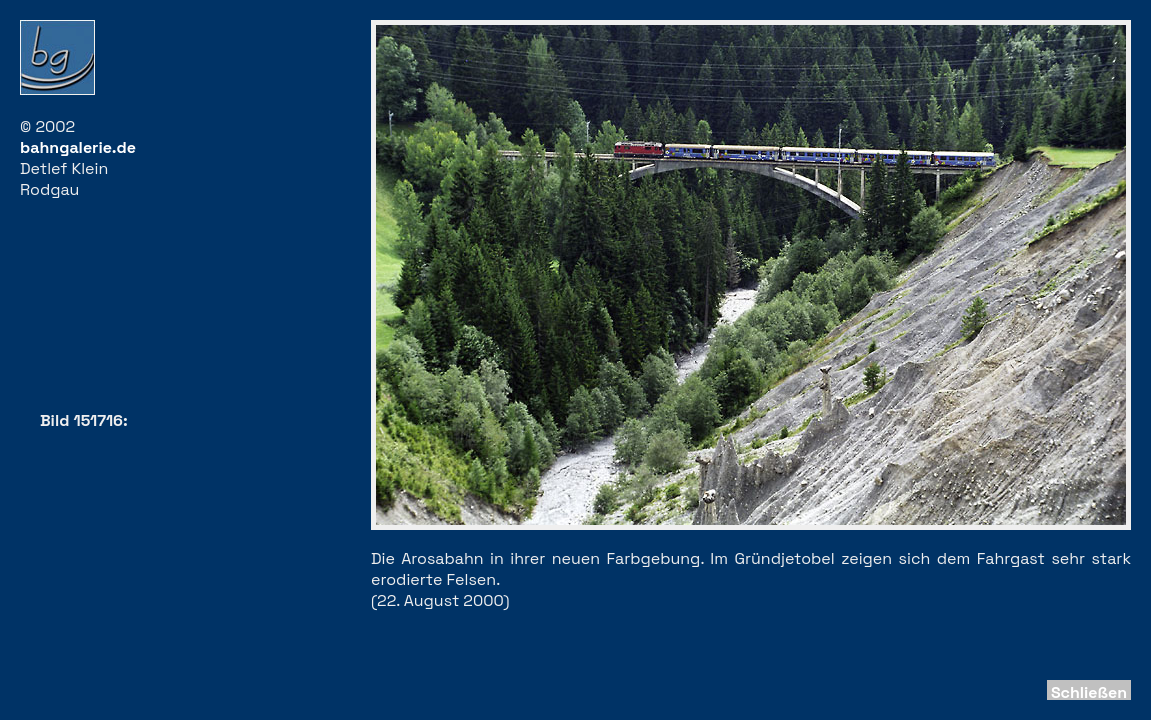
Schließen (1089, 692)
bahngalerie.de (78, 147)
